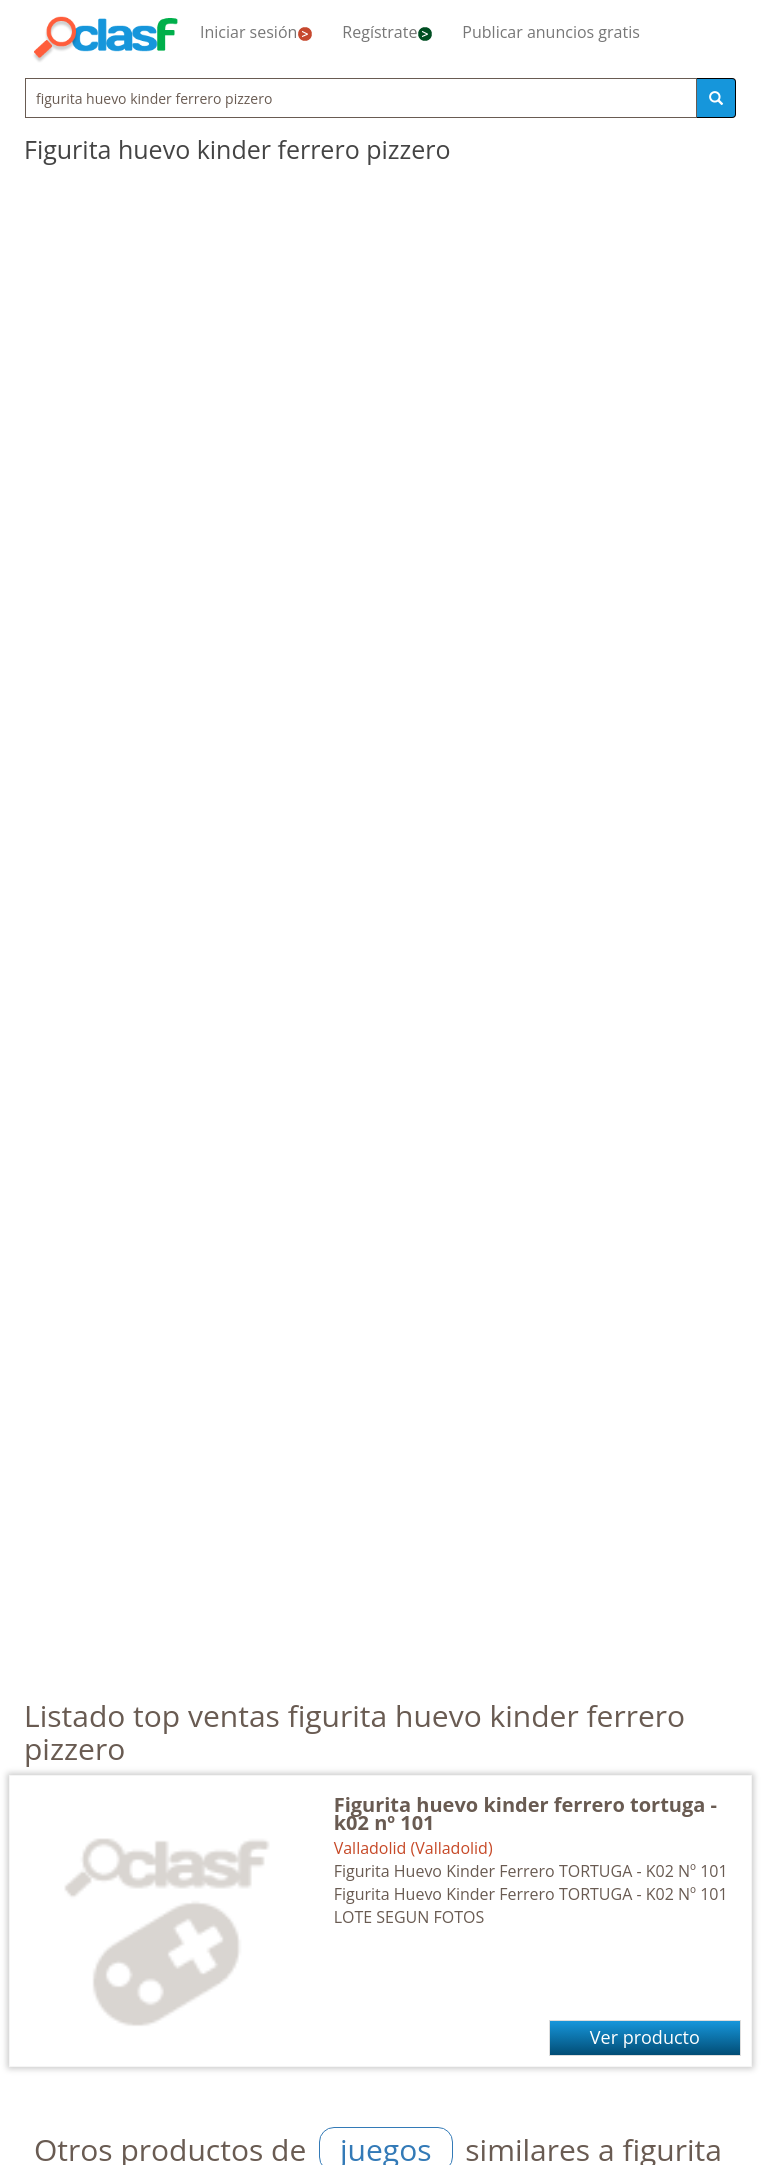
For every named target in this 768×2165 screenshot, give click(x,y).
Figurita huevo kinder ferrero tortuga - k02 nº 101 (525, 1813)
